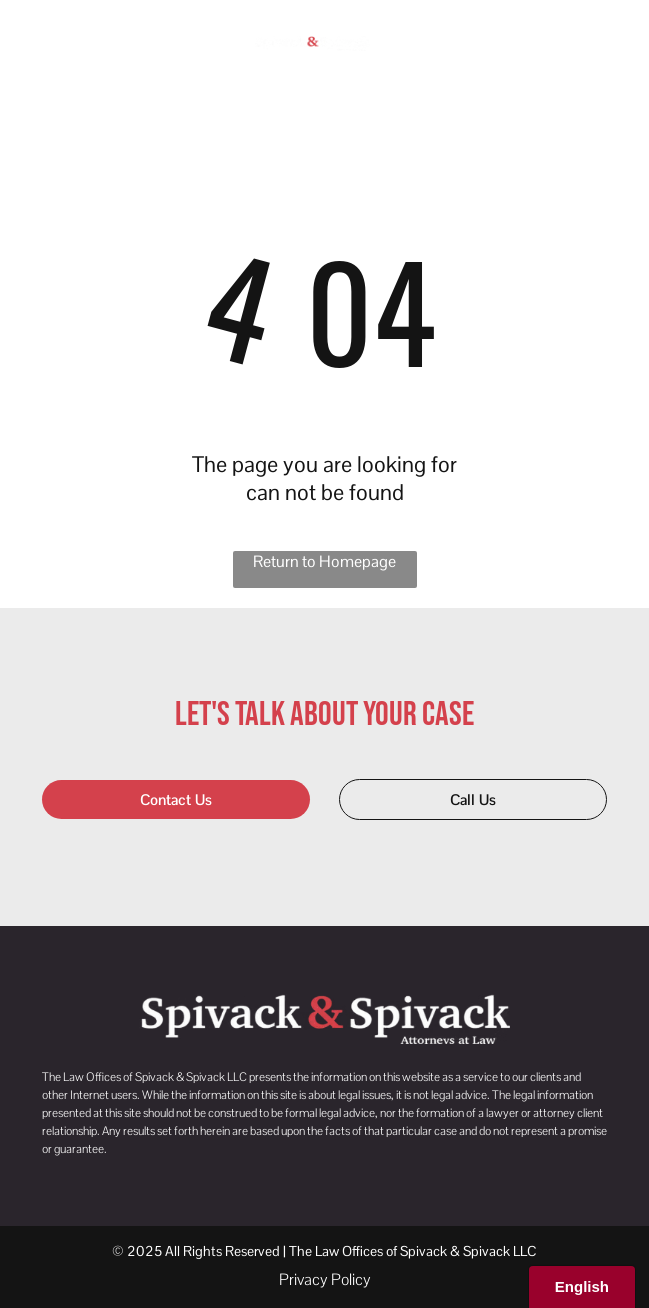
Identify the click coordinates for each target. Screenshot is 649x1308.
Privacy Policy (325, 1279)
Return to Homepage (324, 561)
